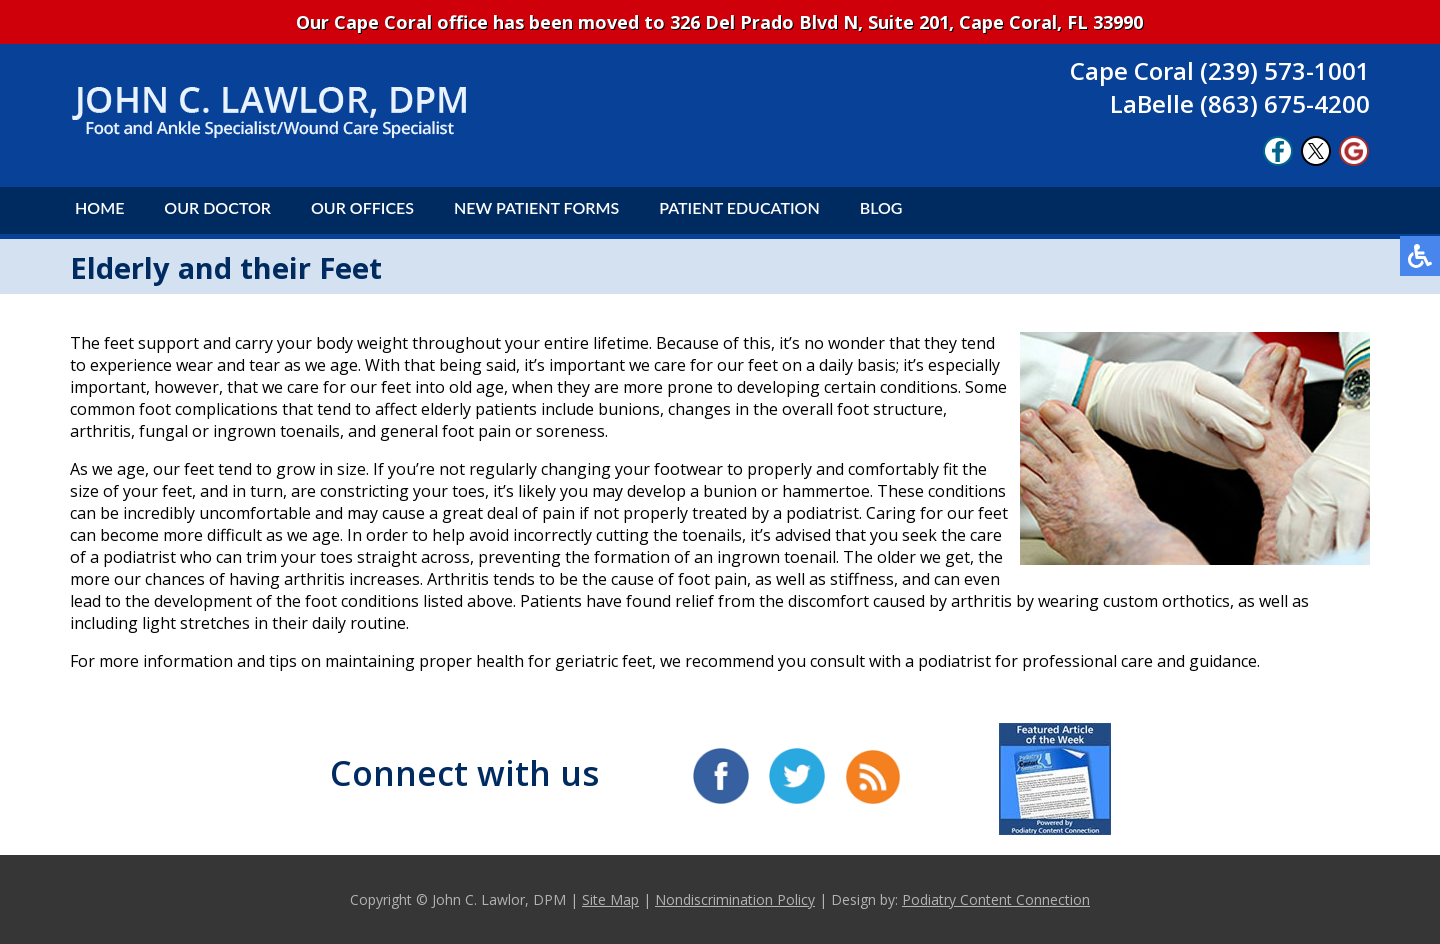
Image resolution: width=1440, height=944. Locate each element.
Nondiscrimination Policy (735, 899)
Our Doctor (217, 207)
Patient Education (739, 207)
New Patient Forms (536, 207)
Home (99, 207)
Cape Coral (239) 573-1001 (1220, 70)
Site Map (610, 899)
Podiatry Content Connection (996, 899)
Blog (881, 207)
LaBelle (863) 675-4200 (1240, 103)
